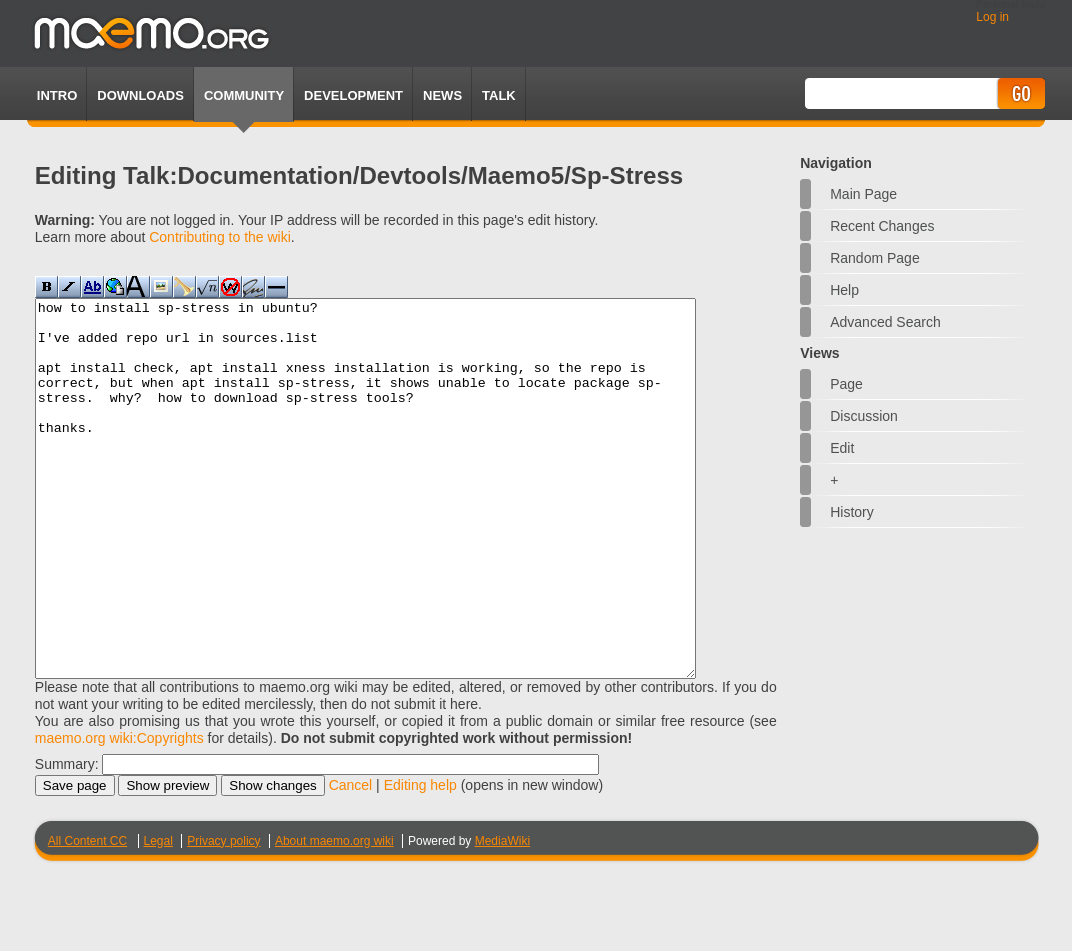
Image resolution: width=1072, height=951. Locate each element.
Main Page (863, 194)
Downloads (140, 95)
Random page (875, 258)
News (442, 95)
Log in (992, 17)
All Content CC (87, 916)
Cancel (351, 860)
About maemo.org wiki (334, 916)
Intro (57, 95)
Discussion (864, 416)
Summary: (67, 839)
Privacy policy (223, 916)
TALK (499, 95)
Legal (158, 916)
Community (244, 95)
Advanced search (885, 322)
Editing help (420, 860)
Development (353, 95)
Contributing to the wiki (220, 237)
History (852, 512)
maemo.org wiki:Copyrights (119, 813)
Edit (842, 448)
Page (846, 384)
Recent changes (882, 226)
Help (844, 290)
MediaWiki (502, 916)
